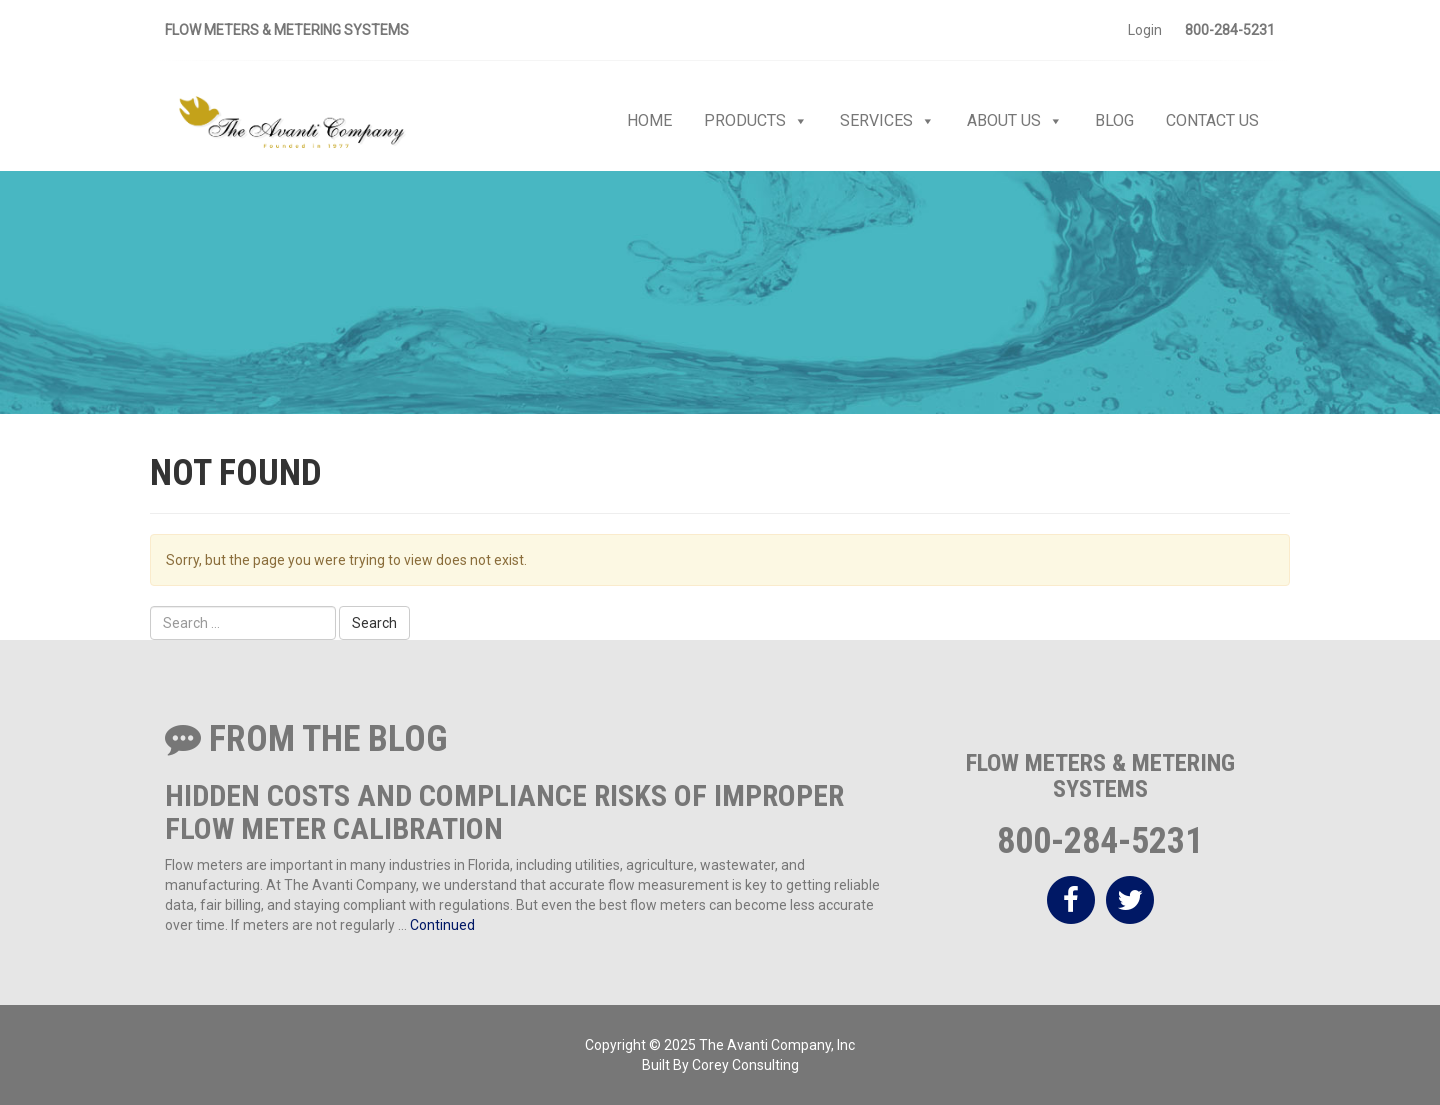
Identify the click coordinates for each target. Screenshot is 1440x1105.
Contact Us (1212, 120)
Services (887, 121)
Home (649, 120)
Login (1145, 30)
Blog (1114, 120)
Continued (442, 925)
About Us (1015, 121)
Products (756, 121)
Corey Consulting (745, 1065)
